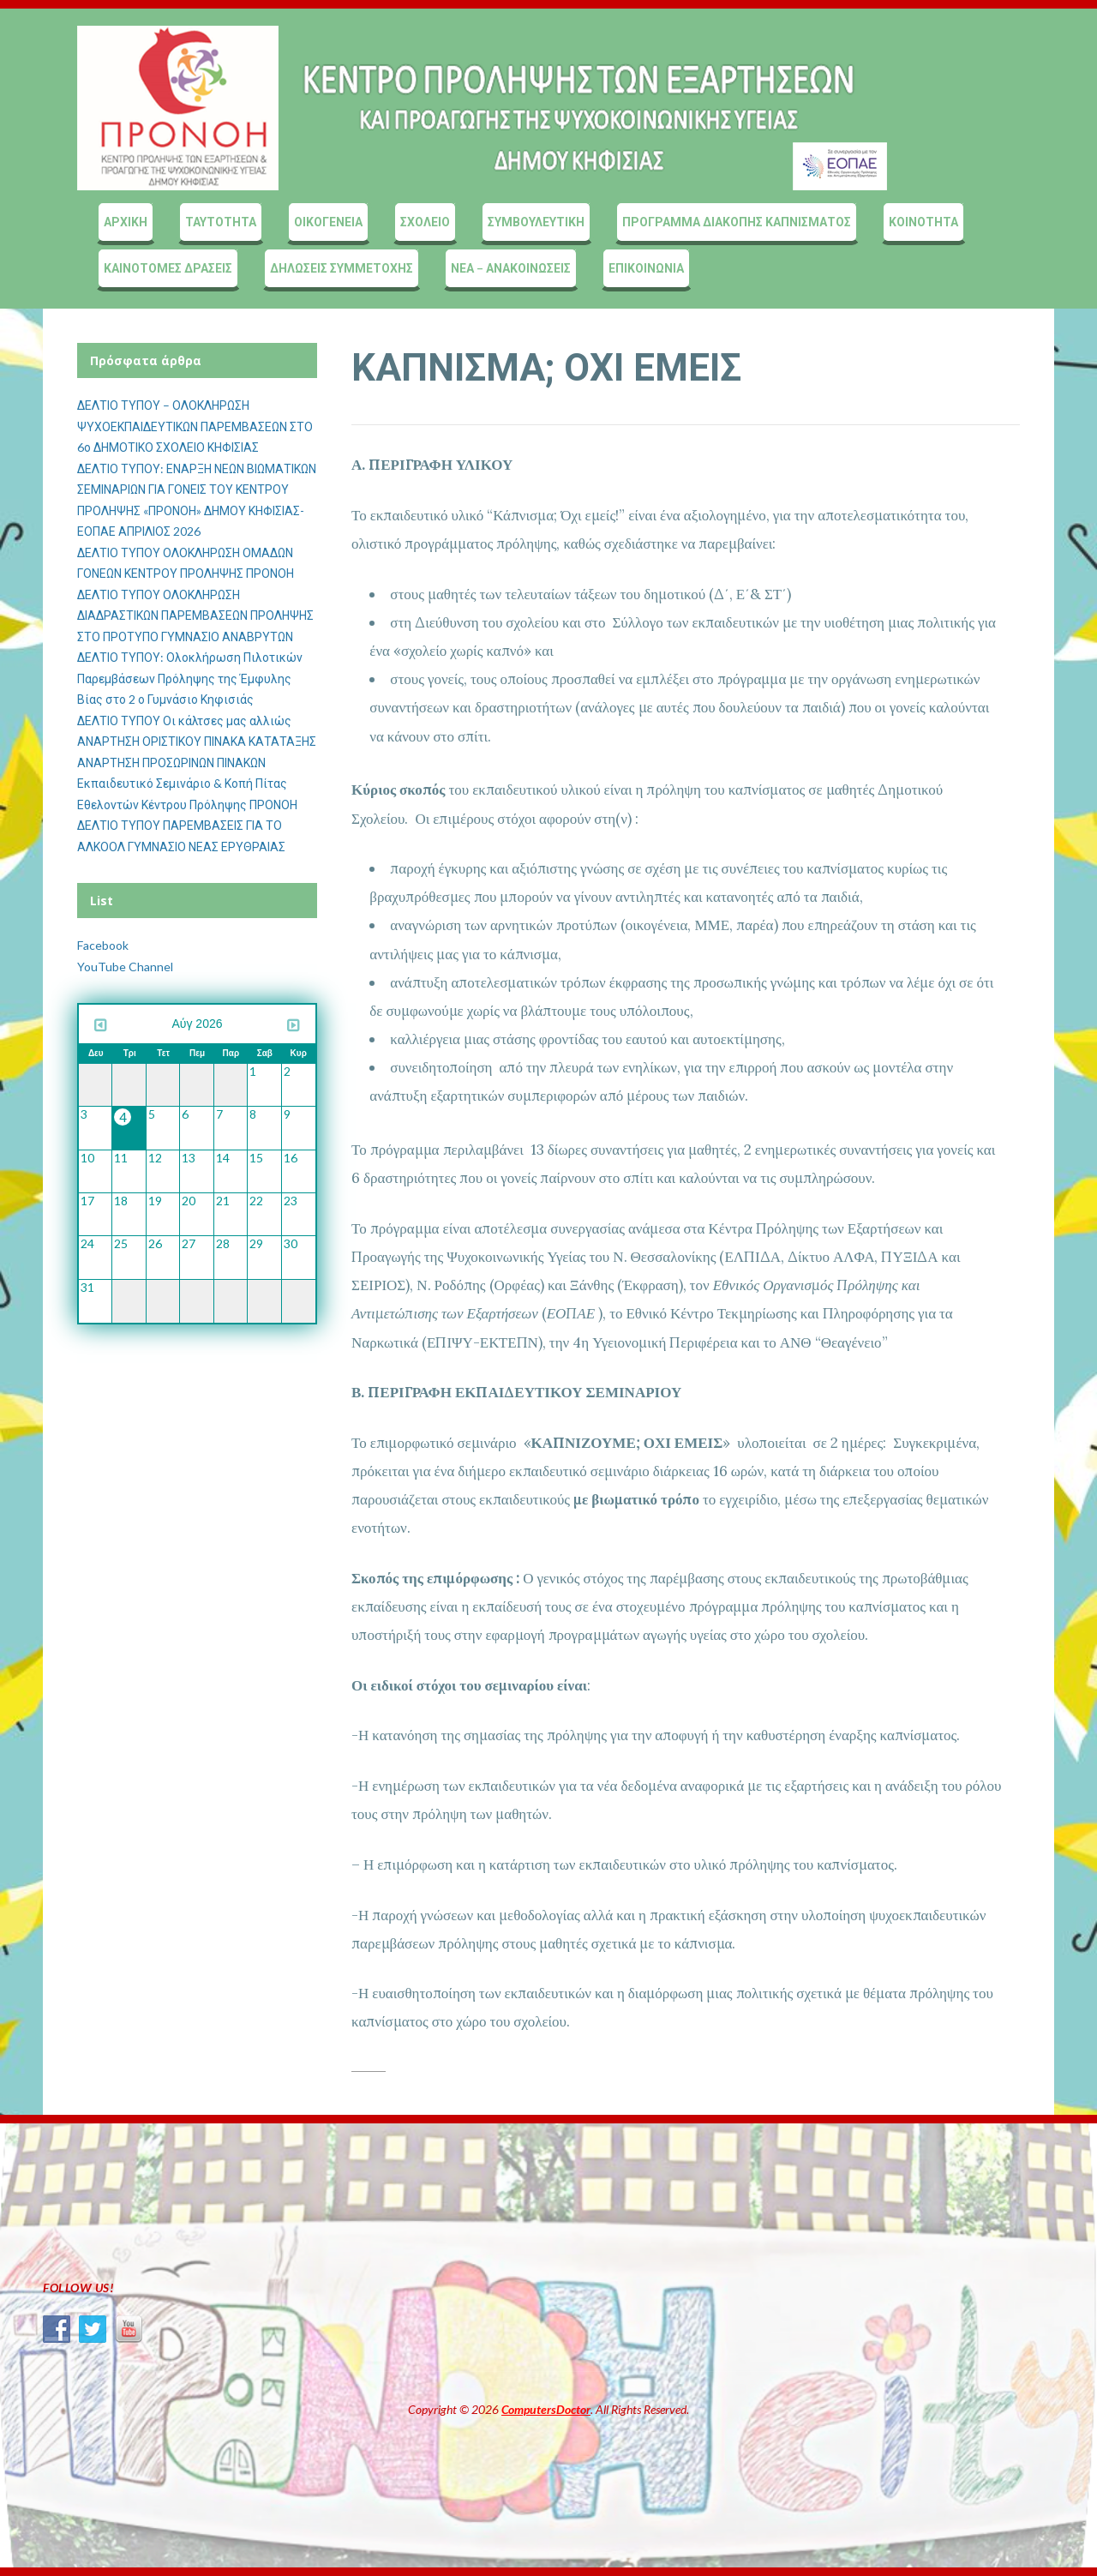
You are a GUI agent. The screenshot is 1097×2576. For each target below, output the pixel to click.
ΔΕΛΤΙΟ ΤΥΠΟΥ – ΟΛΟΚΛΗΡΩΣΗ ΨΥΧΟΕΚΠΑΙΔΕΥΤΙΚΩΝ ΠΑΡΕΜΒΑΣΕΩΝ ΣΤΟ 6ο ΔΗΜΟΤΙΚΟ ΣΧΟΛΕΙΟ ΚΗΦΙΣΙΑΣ (195, 426)
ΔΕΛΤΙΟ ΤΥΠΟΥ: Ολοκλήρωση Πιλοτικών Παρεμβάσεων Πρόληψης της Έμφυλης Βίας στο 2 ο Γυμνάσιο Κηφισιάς (190, 678)
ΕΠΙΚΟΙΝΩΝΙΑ (646, 268)
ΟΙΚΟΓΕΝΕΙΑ (328, 221)
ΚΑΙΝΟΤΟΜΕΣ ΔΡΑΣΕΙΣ (168, 268)
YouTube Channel (125, 966)
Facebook (103, 945)
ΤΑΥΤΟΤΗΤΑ (220, 221)
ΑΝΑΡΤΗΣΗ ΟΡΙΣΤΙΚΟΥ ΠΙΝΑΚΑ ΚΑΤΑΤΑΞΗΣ (196, 741)
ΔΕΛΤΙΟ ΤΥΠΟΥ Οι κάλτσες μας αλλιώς (184, 720)
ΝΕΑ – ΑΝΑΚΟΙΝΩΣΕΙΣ (511, 268)
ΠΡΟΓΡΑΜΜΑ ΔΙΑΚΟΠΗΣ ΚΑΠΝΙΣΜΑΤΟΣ (736, 221)
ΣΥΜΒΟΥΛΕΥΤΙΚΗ (536, 221)
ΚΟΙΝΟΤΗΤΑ (923, 221)
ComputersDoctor (545, 2409)
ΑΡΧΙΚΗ (125, 221)
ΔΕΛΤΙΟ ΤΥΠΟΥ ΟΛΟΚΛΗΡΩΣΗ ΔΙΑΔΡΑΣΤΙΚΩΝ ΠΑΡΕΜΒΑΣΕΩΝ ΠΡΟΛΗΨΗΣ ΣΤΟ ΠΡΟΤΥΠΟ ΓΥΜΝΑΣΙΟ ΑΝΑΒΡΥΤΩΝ (195, 615)
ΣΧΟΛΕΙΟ (425, 221)
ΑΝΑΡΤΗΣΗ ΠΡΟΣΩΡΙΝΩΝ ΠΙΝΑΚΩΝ (171, 762)
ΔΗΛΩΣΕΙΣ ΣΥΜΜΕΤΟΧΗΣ (341, 268)
